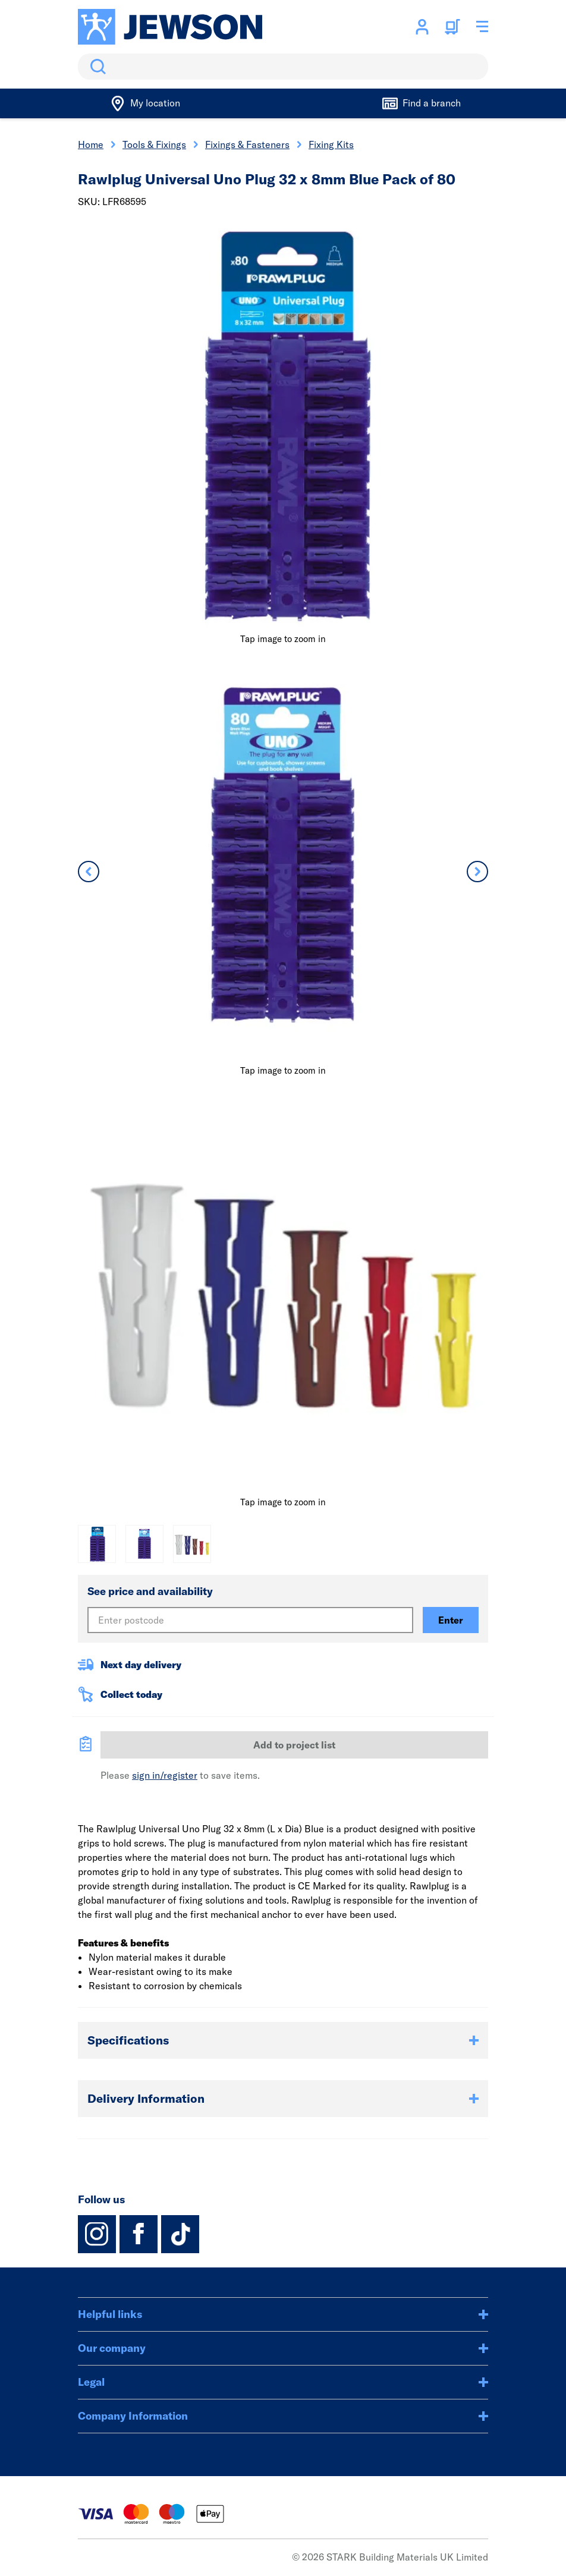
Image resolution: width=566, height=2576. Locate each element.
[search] (283, 67)
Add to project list (294, 1745)
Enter (450, 1620)
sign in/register (164, 1775)
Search (96, 67)
